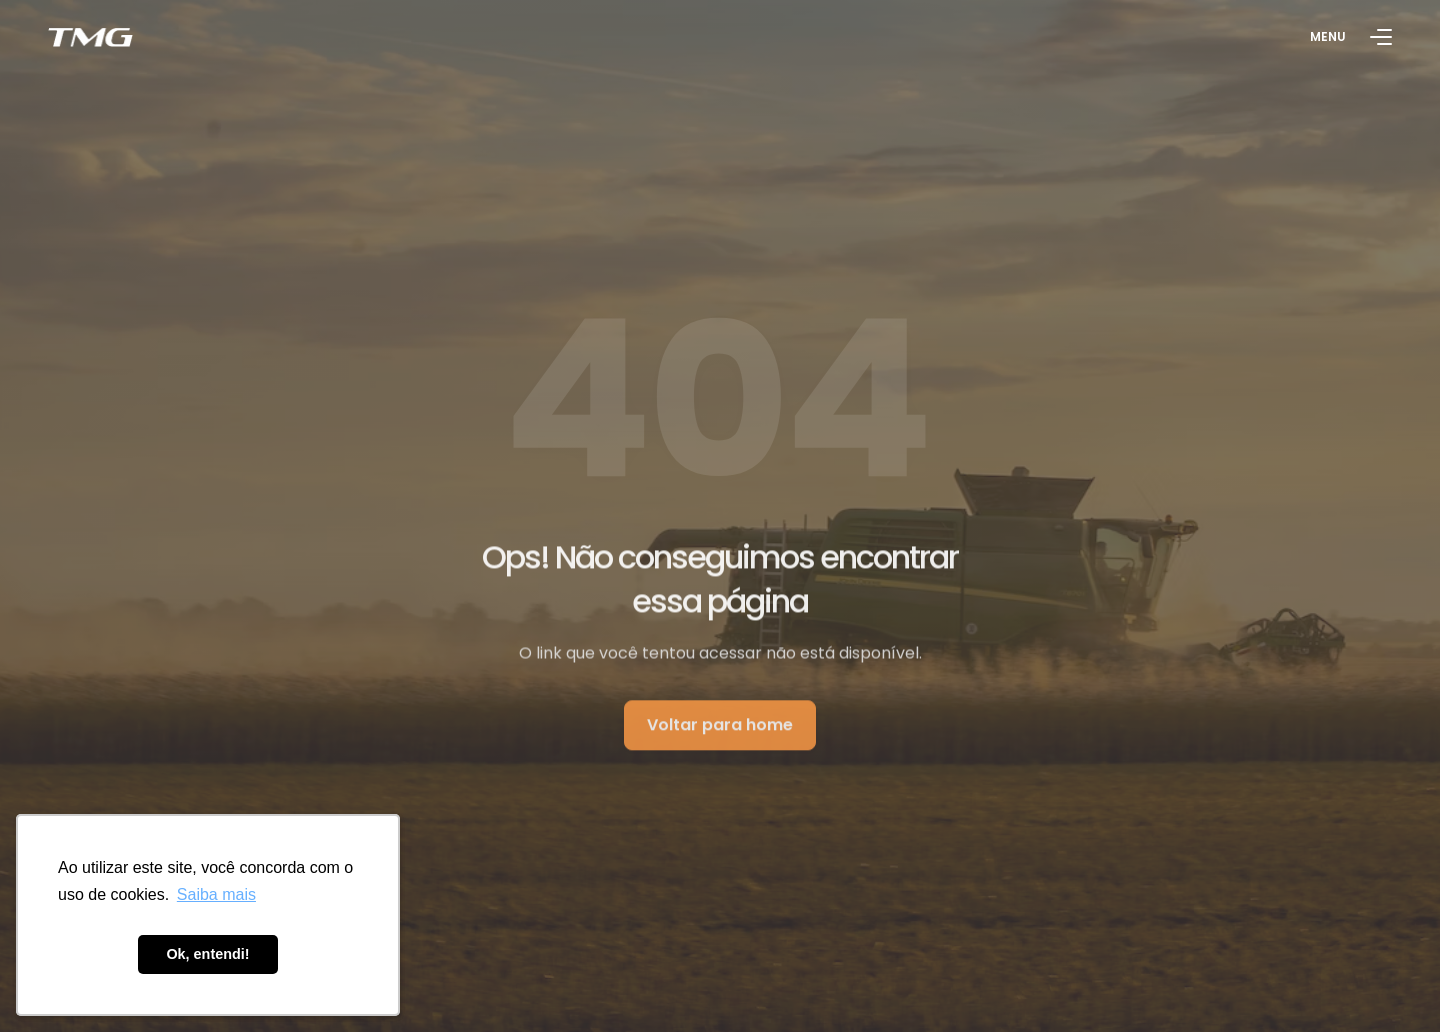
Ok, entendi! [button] (207, 954)
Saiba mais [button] (216, 894)
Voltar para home (720, 728)
